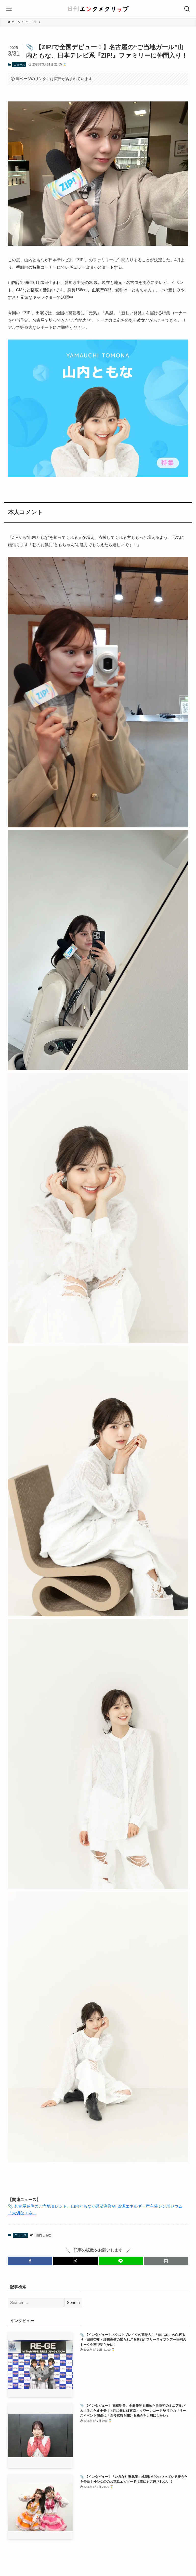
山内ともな (43, 2235)
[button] (30, 2261)
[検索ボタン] (187, 9)
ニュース (19, 64)
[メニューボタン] (9, 9)
